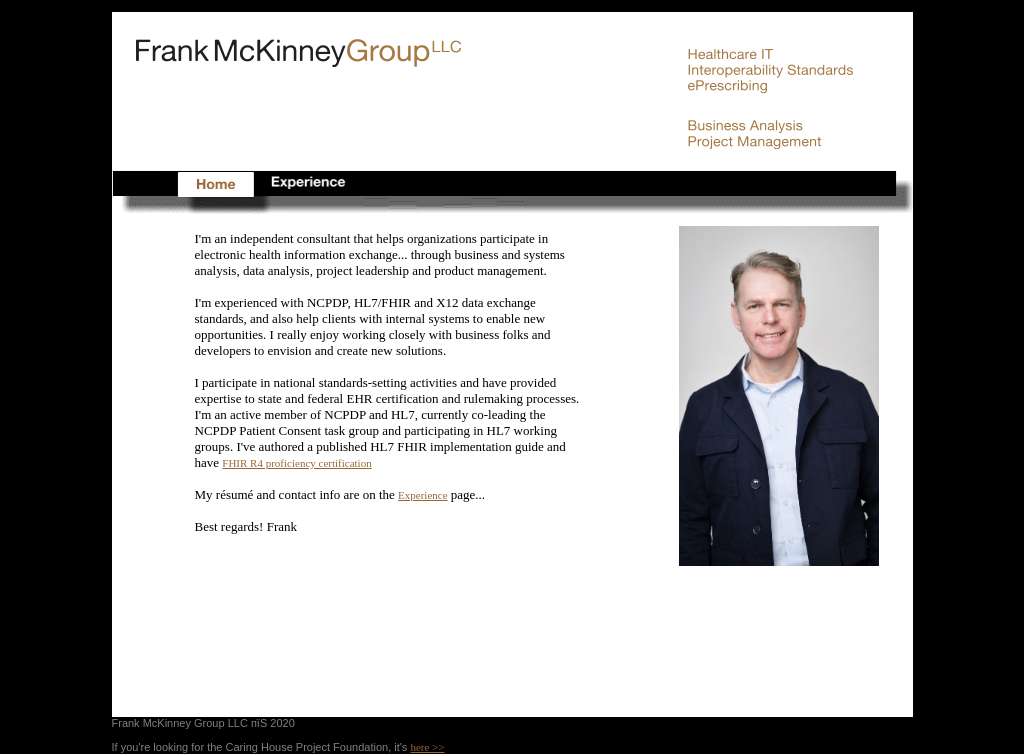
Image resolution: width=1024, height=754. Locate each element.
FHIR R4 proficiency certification (296, 463)
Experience (422, 495)
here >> (427, 747)
